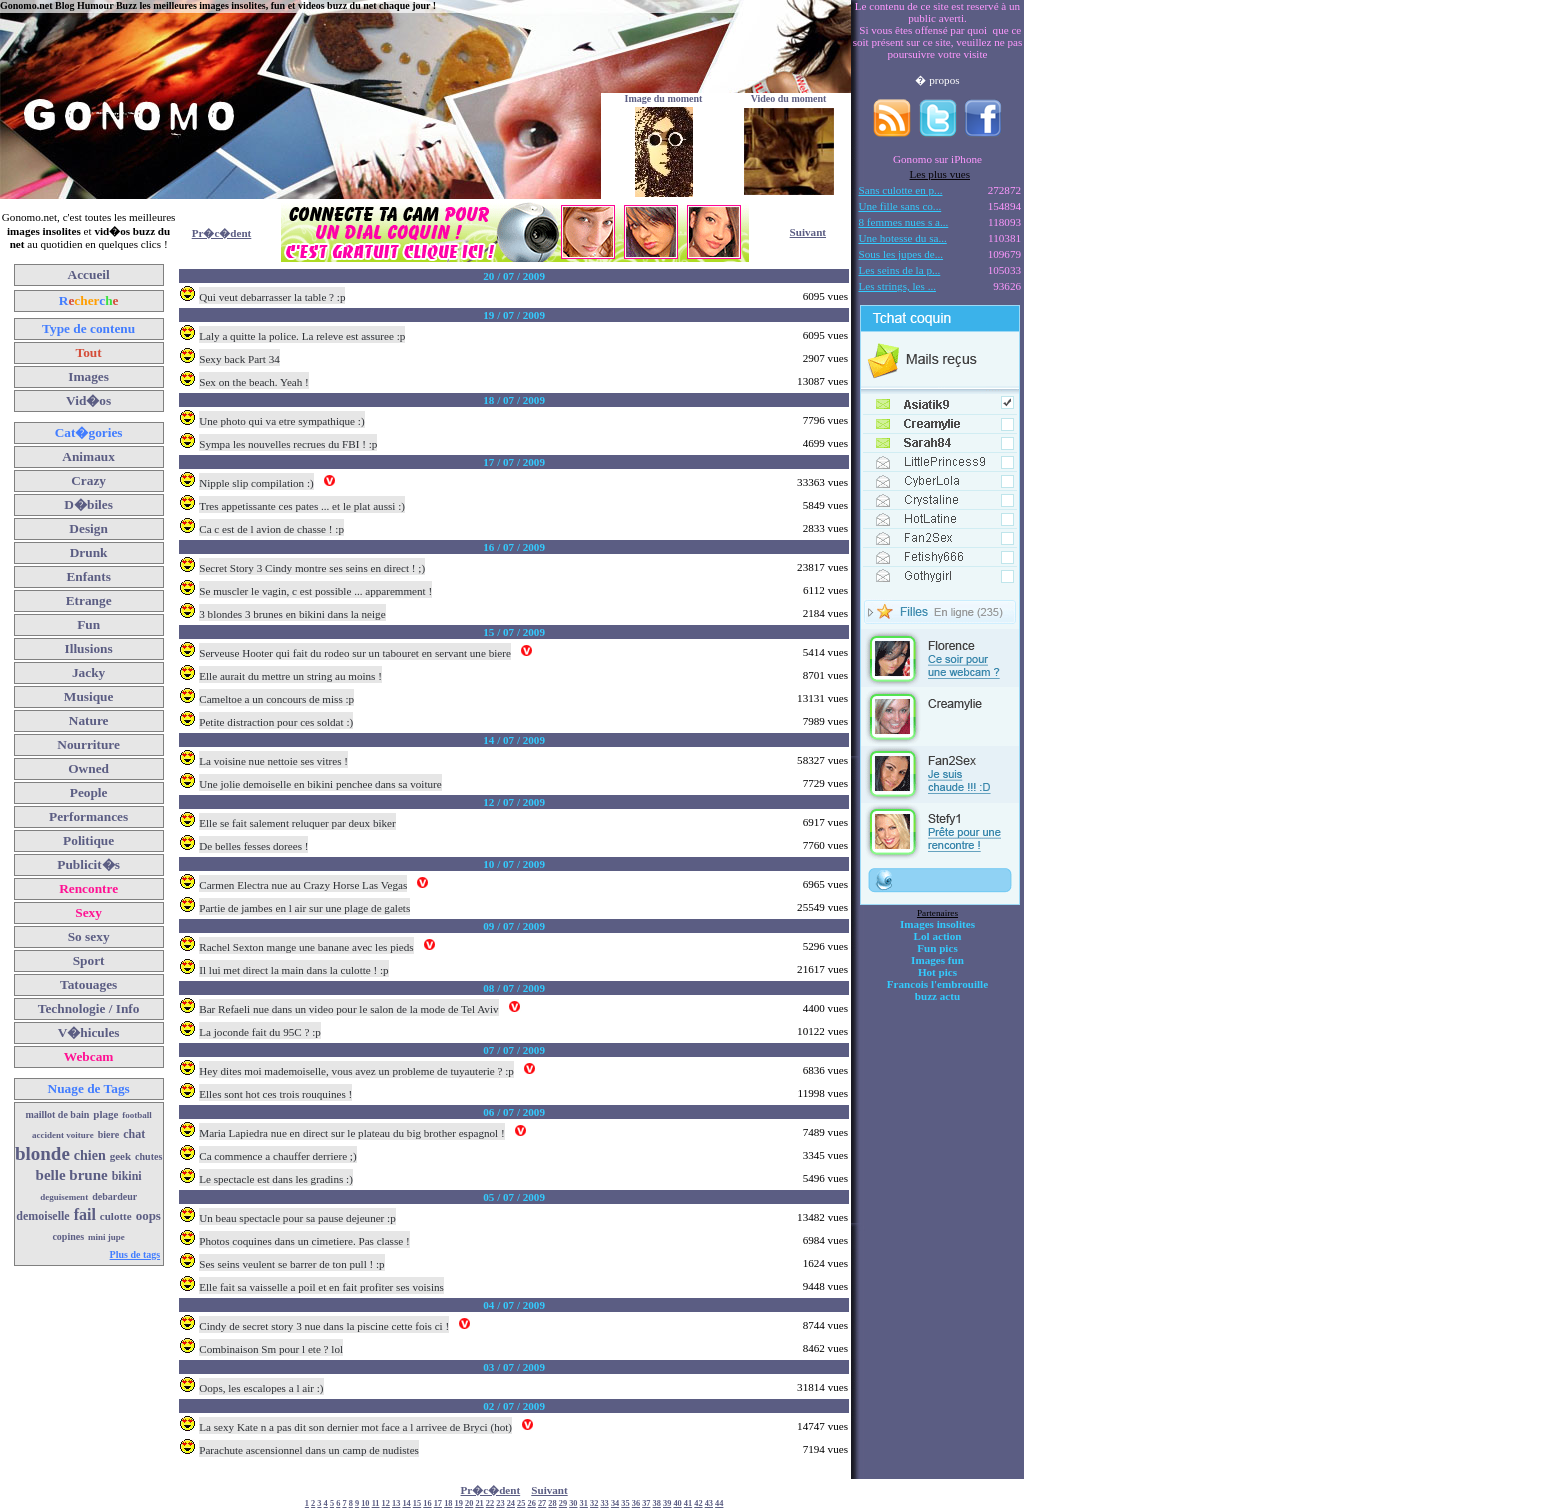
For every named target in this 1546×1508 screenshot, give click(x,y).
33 (604, 1503)
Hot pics (937, 972)
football (137, 1115)
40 (677, 1503)
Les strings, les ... (897, 286)
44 (719, 1503)
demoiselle (42, 1216)
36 (636, 1503)
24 (511, 1503)
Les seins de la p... (900, 270)
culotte (116, 1216)
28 (552, 1503)
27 (542, 1503)
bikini (127, 1176)
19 (459, 1503)
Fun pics (937, 948)
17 (438, 1503)
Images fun (937, 960)
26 (532, 1503)
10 (365, 1503)
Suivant (808, 232)
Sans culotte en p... (901, 190)
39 (667, 1503)
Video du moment (789, 98)
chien (90, 1155)
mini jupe (106, 1237)
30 (573, 1503)
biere (108, 1134)
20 (469, 1503)
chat (134, 1134)
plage (105, 1114)
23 (500, 1503)
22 (490, 1503)
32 (594, 1503)
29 (563, 1503)
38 (657, 1503)
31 (584, 1503)
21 (479, 1503)
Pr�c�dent (222, 233)
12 (386, 1503)
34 (615, 1503)
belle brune (72, 1175)
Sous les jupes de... (901, 254)
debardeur (114, 1196)
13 (396, 1503)
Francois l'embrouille (937, 984)
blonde (42, 1153)
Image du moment (664, 98)
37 (646, 1503)
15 (417, 1503)
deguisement (64, 1197)
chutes (148, 1156)
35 (625, 1503)
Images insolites (937, 924)
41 (688, 1503)
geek (120, 1156)
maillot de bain (57, 1114)
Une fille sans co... (900, 206)
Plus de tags (135, 1254)
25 (521, 1503)
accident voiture (63, 1135)
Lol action (938, 936)
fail (85, 1214)
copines (68, 1236)
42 (698, 1503)
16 (427, 1503)
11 (376, 1503)
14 (406, 1503)
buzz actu (937, 996)
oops (148, 1215)
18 (448, 1503)
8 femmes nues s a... (904, 222)
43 (709, 1503)
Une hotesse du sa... (903, 238)
